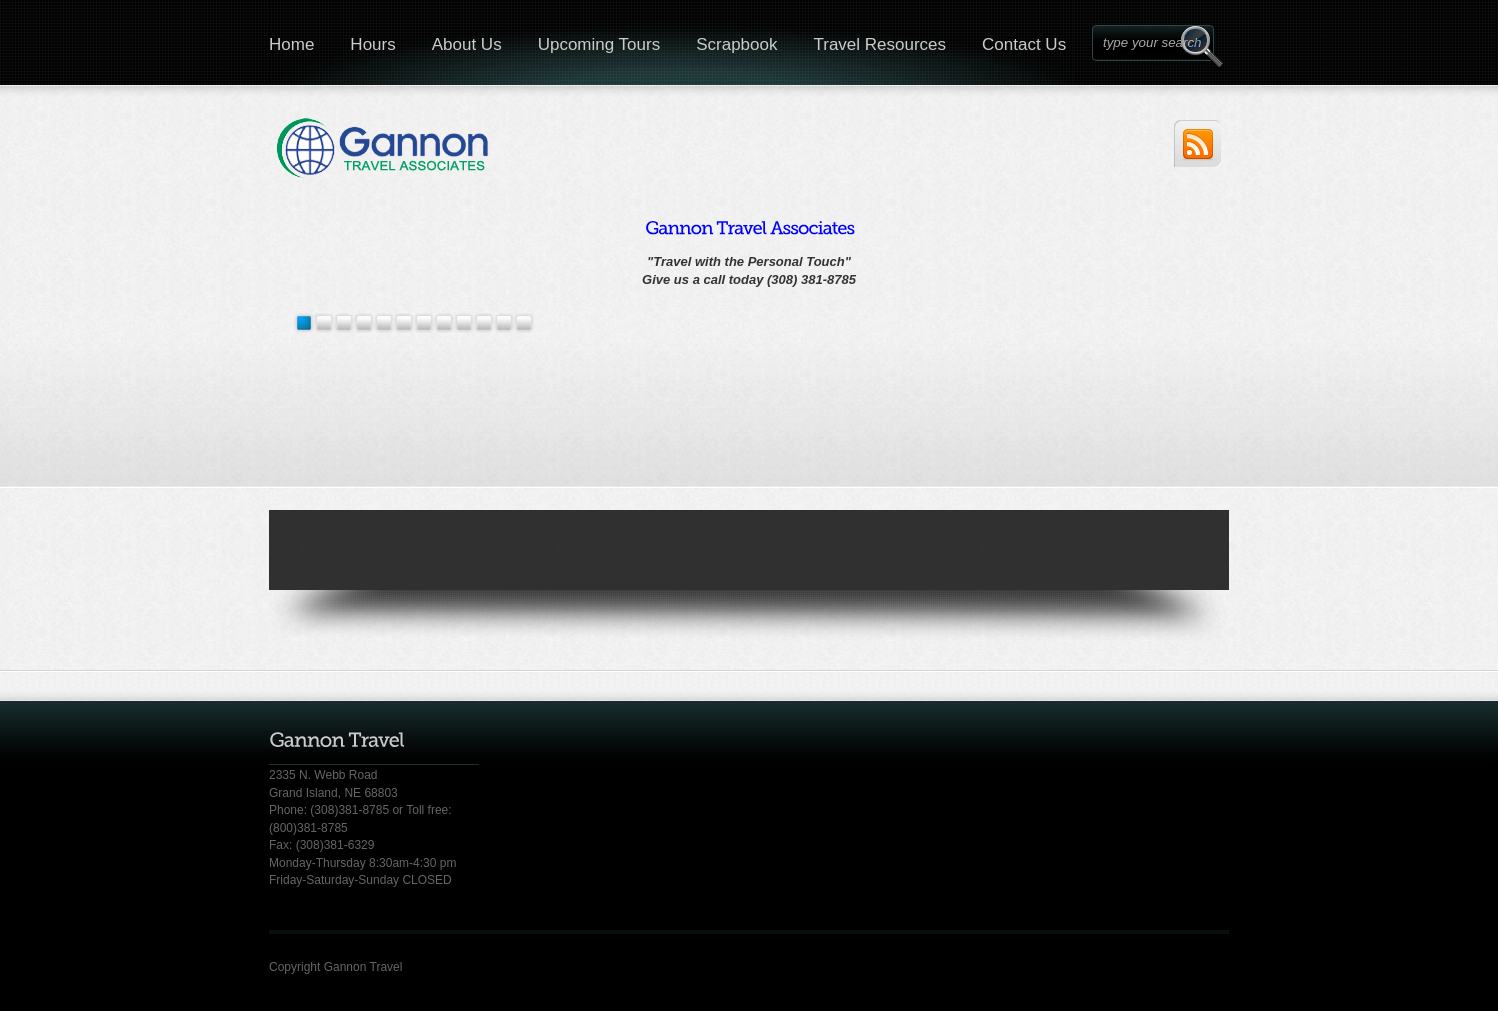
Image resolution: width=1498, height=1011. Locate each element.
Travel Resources (879, 44)
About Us (467, 44)
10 (504, 323)
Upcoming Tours (599, 44)
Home (291, 44)
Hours (372, 44)
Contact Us (1024, 44)
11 (524, 323)
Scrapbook (736, 44)
